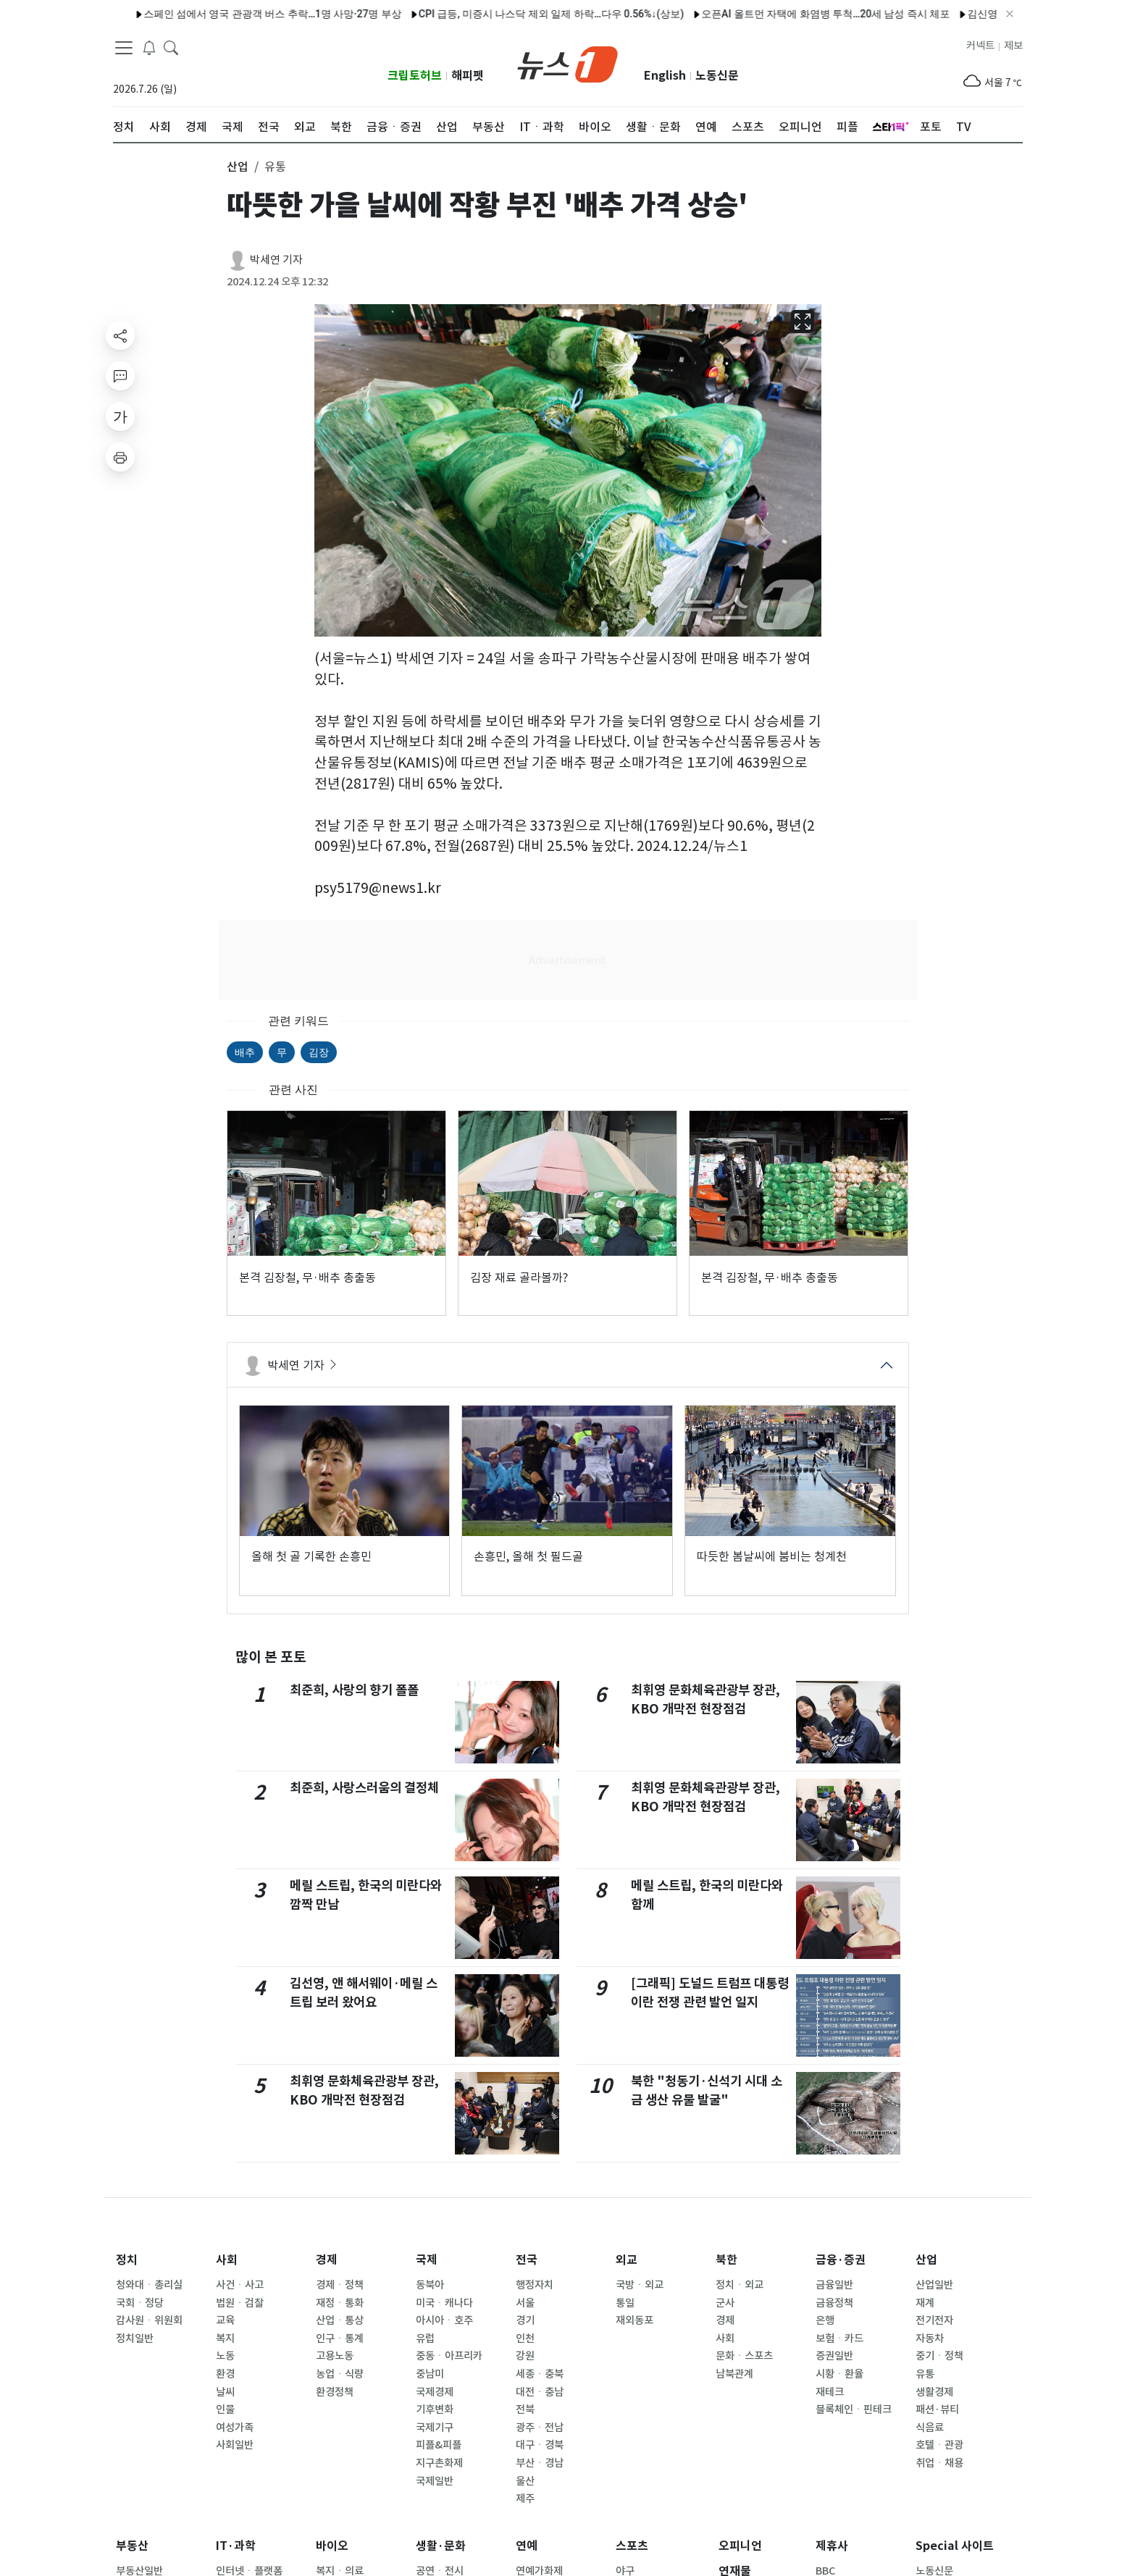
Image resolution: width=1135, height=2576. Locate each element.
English (665, 75)
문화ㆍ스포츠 (744, 2355)
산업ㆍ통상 (340, 2320)
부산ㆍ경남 (540, 2463)
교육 (225, 2320)
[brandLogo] (567, 63)
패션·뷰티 (937, 2409)
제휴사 (832, 2546)
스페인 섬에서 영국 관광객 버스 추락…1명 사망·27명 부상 (228, 14)
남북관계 (734, 2373)
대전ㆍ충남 (540, 2392)
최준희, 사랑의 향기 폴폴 (354, 1690)
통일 (625, 2302)
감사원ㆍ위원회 (149, 2320)
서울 (525, 2302)
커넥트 (980, 45)
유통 (925, 2373)
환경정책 (334, 2392)
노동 (225, 2355)
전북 (525, 2409)
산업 (926, 2259)
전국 (526, 2259)
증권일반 (834, 2355)
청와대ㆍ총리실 (149, 2284)
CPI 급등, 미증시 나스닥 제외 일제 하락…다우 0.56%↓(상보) (507, 14)
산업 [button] (237, 166)
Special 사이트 (955, 2546)
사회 (227, 2259)
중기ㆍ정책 (939, 2355)
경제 (327, 2259)
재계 (925, 2302)
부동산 (132, 2546)
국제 (426, 2259)
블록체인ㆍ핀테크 (854, 2409)
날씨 (225, 2392)
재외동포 (634, 2320)
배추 (245, 1052)
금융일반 (834, 2284)
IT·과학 (236, 2546)
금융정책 (834, 2302)
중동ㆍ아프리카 (449, 2355)
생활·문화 (441, 2546)
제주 (525, 2498)
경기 (525, 2320)
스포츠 (632, 2546)
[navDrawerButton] (124, 47)
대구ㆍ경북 (540, 2444)
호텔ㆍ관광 (939, 2444)
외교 (626, 2259)
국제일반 (434, 2481)
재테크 (830, 2392)
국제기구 (434, 2427)
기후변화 (434, 2409)
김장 (319, 1052)
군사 (725, 2302)
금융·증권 (841, 2259)
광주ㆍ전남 (540, 2427)
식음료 (930, 2427)
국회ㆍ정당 (140, 2302)
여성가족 (235, 2427)
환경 (225, 2373)
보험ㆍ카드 (839, 2338)
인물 (225, 2409)
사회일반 (235, 2444)
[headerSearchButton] (171, 46)
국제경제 (434, 2392)
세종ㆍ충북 (540, 2373)
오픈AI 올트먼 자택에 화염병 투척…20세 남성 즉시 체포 (781, 14)
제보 (1013, 45)
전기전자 (934, 2320)
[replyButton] (120, 375)
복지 (225, 2338)
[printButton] (120, 456)
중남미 (430, 2373)
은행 (825, 2320)
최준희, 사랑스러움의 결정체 (364, 1787)
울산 (525, 2481)
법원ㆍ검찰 (240, 2302)
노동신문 (717, 75)
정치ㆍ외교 (739, 2284)
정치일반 (135, 2338)
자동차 (930, 2338)
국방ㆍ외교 (639, 2284)
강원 (525, 2355)
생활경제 (934, 2392)
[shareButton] (120, 335)
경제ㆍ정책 (340, 2284)
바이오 (332, 2546)
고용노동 (334, 2355)
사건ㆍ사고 (240, 2284)
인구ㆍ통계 (340, 2338)
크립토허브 (415, 75)
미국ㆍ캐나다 (444, 2302)
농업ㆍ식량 (340, 2373)
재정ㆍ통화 (340, 2302)
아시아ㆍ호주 (444, 2320)
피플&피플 (438, 2444)
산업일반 (934, 2284)
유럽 (425, 2338)
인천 (525, 2338)
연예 (526, 2546)
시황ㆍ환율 (839, 2373)
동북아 (430, 2284)
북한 (726, 2259)
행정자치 (534, 2284)
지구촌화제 (439, 2463)
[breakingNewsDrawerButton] (149, 46)
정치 (127, 2259)
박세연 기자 (276, 260)
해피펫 (467, 75)
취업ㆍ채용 (939, 2463)
